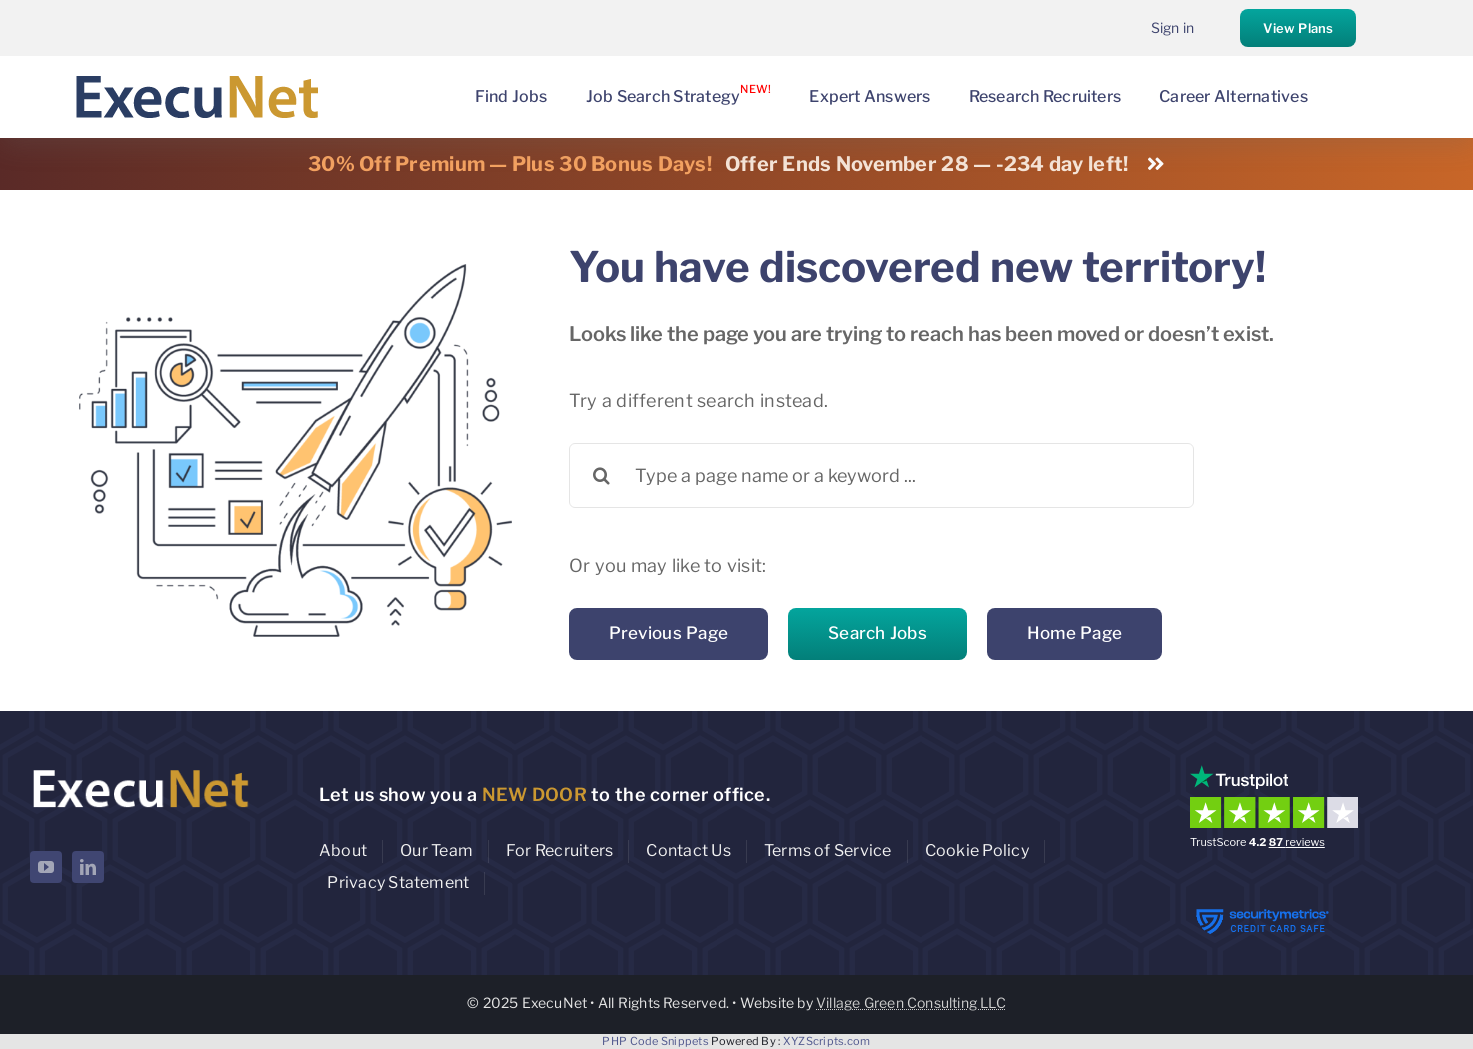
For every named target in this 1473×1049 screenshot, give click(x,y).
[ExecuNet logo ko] (140, 769)
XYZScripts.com (827, 1041)
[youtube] (46, 867)
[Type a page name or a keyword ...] (881, 475)
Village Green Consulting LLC (911, 1002)
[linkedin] (88, 867)
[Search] (601, 475)
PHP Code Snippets (655, 1041)
